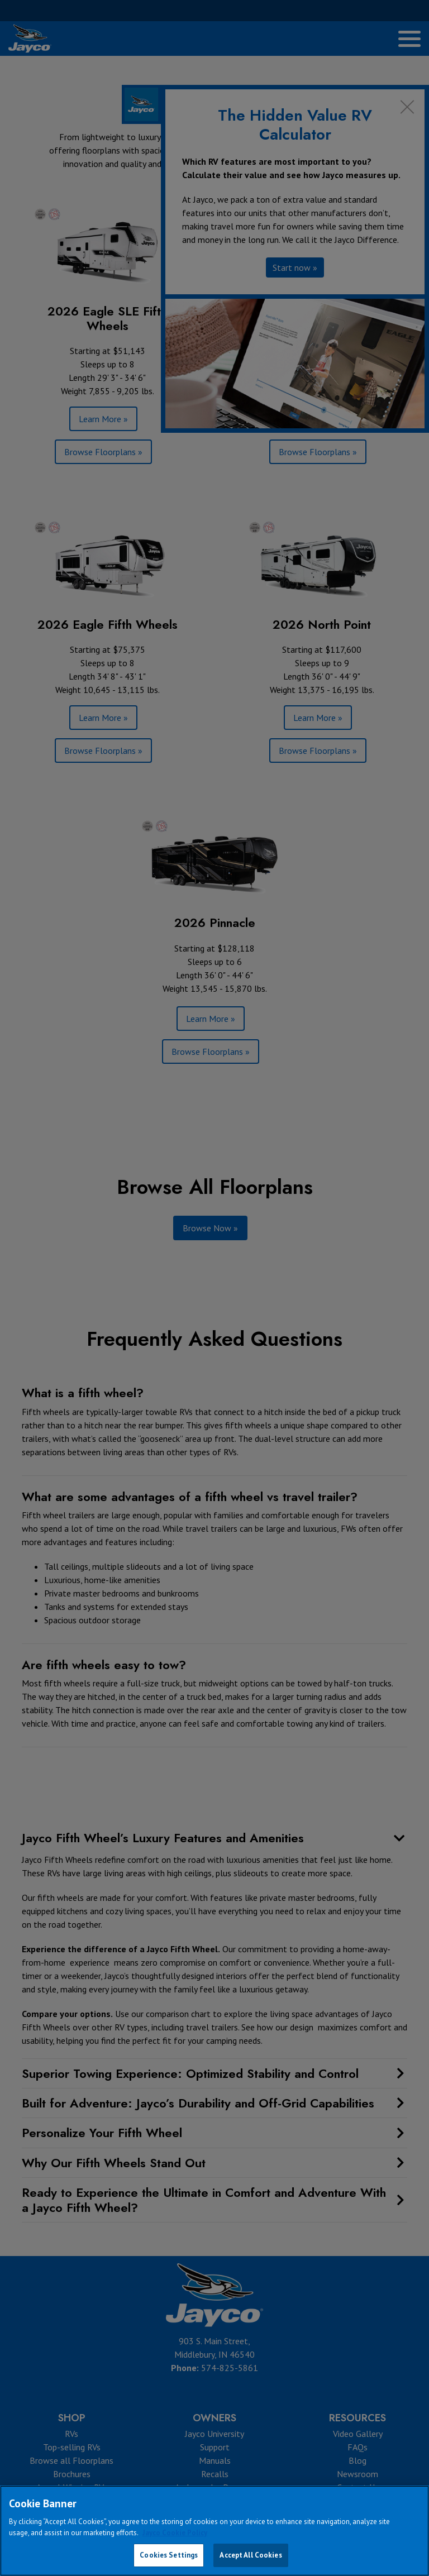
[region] (214, 2531)
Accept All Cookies (251, 2555)
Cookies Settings (169, 2555)
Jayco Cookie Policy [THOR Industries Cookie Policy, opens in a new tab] (174, 2532)
